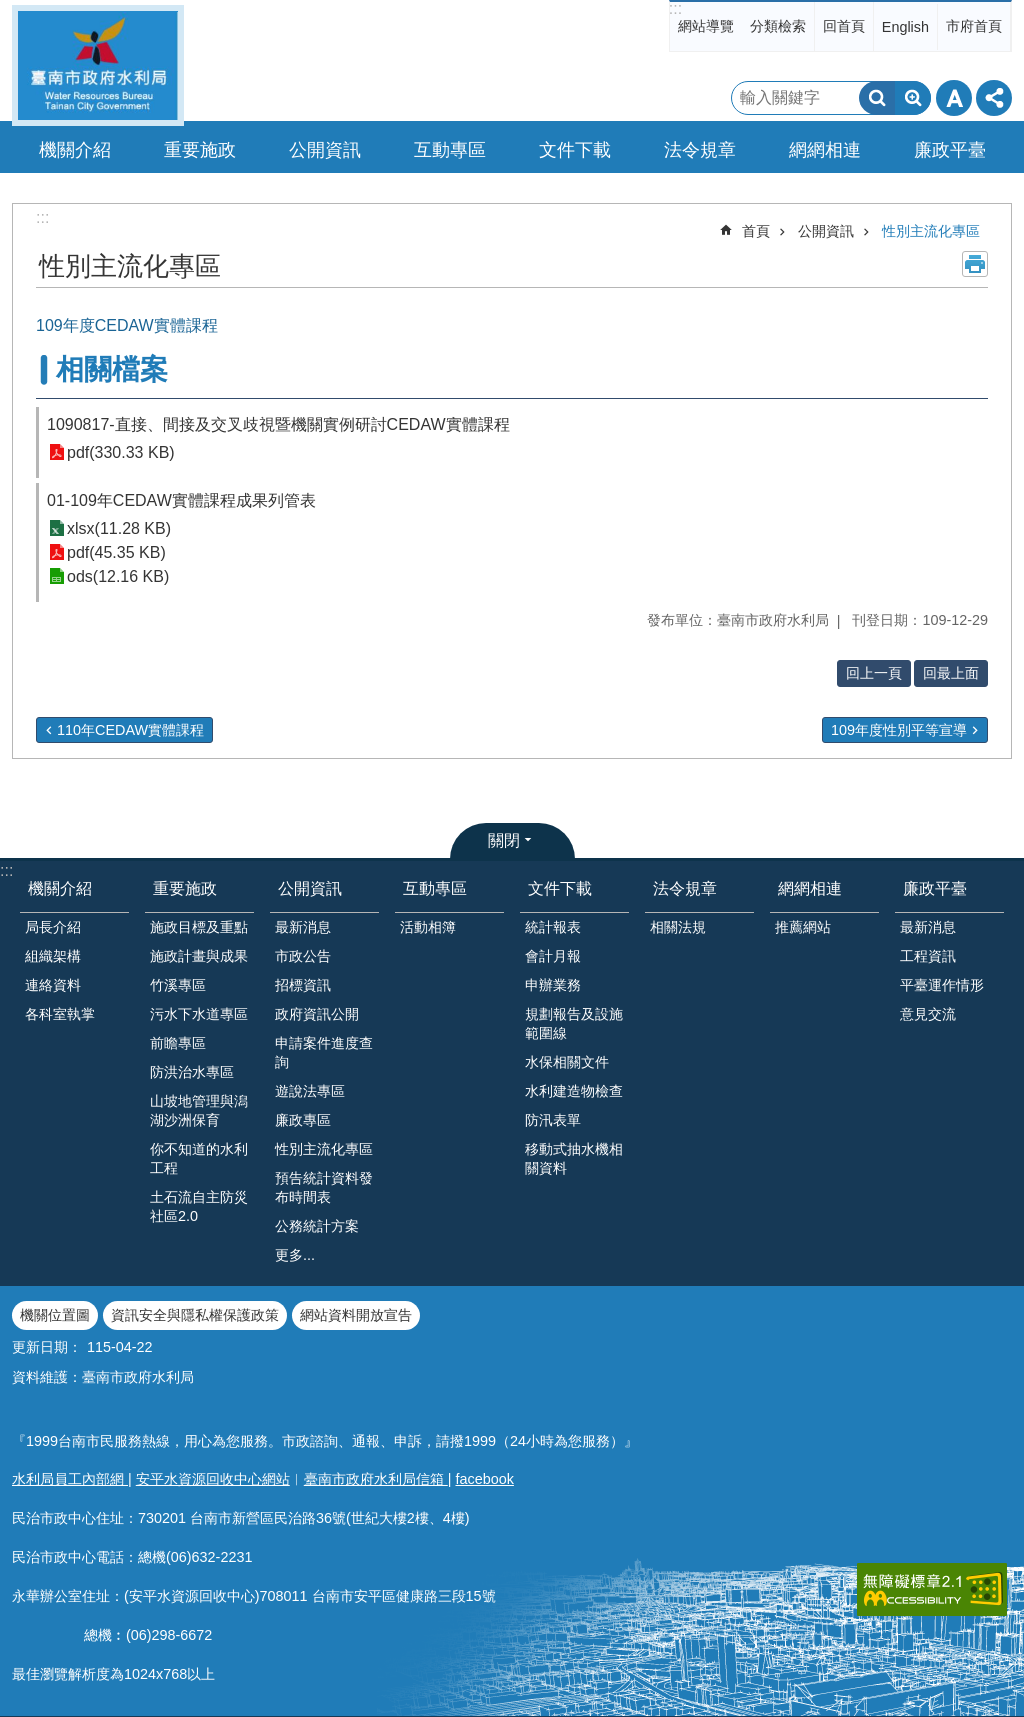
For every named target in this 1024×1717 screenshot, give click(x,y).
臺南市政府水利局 (98, 65)
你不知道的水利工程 (199, 1158)
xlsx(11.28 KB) (119, 528)
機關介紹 (60, 888)
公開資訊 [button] (325, 150)
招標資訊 (303, 985)
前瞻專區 (178, 1043)
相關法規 (678, 927)
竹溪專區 (178, 985)
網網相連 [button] (825, 150)
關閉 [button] (504, 840)
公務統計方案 (317, 1226)
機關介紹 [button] (75, 150)
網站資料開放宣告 (356, 1315)
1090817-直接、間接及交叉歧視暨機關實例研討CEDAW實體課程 (278, 424)
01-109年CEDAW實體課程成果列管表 (181, 500)
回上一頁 (874, 673)
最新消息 (303, 927)
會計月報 (553, 956)
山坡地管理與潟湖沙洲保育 (199, 1110)
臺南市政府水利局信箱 (376, 1479)
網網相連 (810, 888)
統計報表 (553, 927)
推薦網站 (803, 927)
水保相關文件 (567, 1062)
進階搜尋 (913, 98)
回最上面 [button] (951, 673)
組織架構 (53, 956)
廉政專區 (303, 1120)
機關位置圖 (55, 1315)
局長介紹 (53, 927)
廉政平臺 (935, 888)
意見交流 (928, 1014)
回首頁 (844, 26)
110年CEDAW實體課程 (130, 730)
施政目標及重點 (199, 927)
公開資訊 (826, 231)
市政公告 (303, 956)
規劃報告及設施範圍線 (574, 1023)
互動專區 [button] (450, 150)
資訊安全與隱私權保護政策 (195, 1315)
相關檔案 (112, 369)
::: (675, 8)
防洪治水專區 (192, 1072)
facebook (485, 1479)
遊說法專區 (310, 1091)
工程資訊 (928, 956)
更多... (295, 1255)
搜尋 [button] (877, 98)
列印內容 (975, 264)
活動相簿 (428, 927)
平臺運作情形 (942, 985)
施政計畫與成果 (199, 956)
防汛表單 (553, 1120)
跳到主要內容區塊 (10, 10)
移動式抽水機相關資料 (574, 1158)
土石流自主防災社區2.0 (199, 1206)
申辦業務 (553, 985)
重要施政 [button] (200, 150)
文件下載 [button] (575, 150)
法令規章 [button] (700, 150)
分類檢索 (778, 26)
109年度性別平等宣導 (899, 730)
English (905, 27)
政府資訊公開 (317, 1014)
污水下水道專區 (199, 1014)
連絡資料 (53, 985)
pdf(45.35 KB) (116, 552)
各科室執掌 (60, 1014)
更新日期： (47, 1347)
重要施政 (185, 888)
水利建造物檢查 (574, 1091)
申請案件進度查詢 (324, 1052)
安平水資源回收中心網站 (213, 1479)
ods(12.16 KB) (118, 576)
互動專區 (435, 888)
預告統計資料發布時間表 (324, 1187)
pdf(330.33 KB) (121, 452)
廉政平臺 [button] (950, 150)
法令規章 (685, 888)
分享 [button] (994, 98)
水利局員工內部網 (70, 1479)
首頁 (756, 231)
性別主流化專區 (931, 231)
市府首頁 (974, 26)
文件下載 (560, 888)
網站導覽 (706, 26)
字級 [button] (954, 98)
